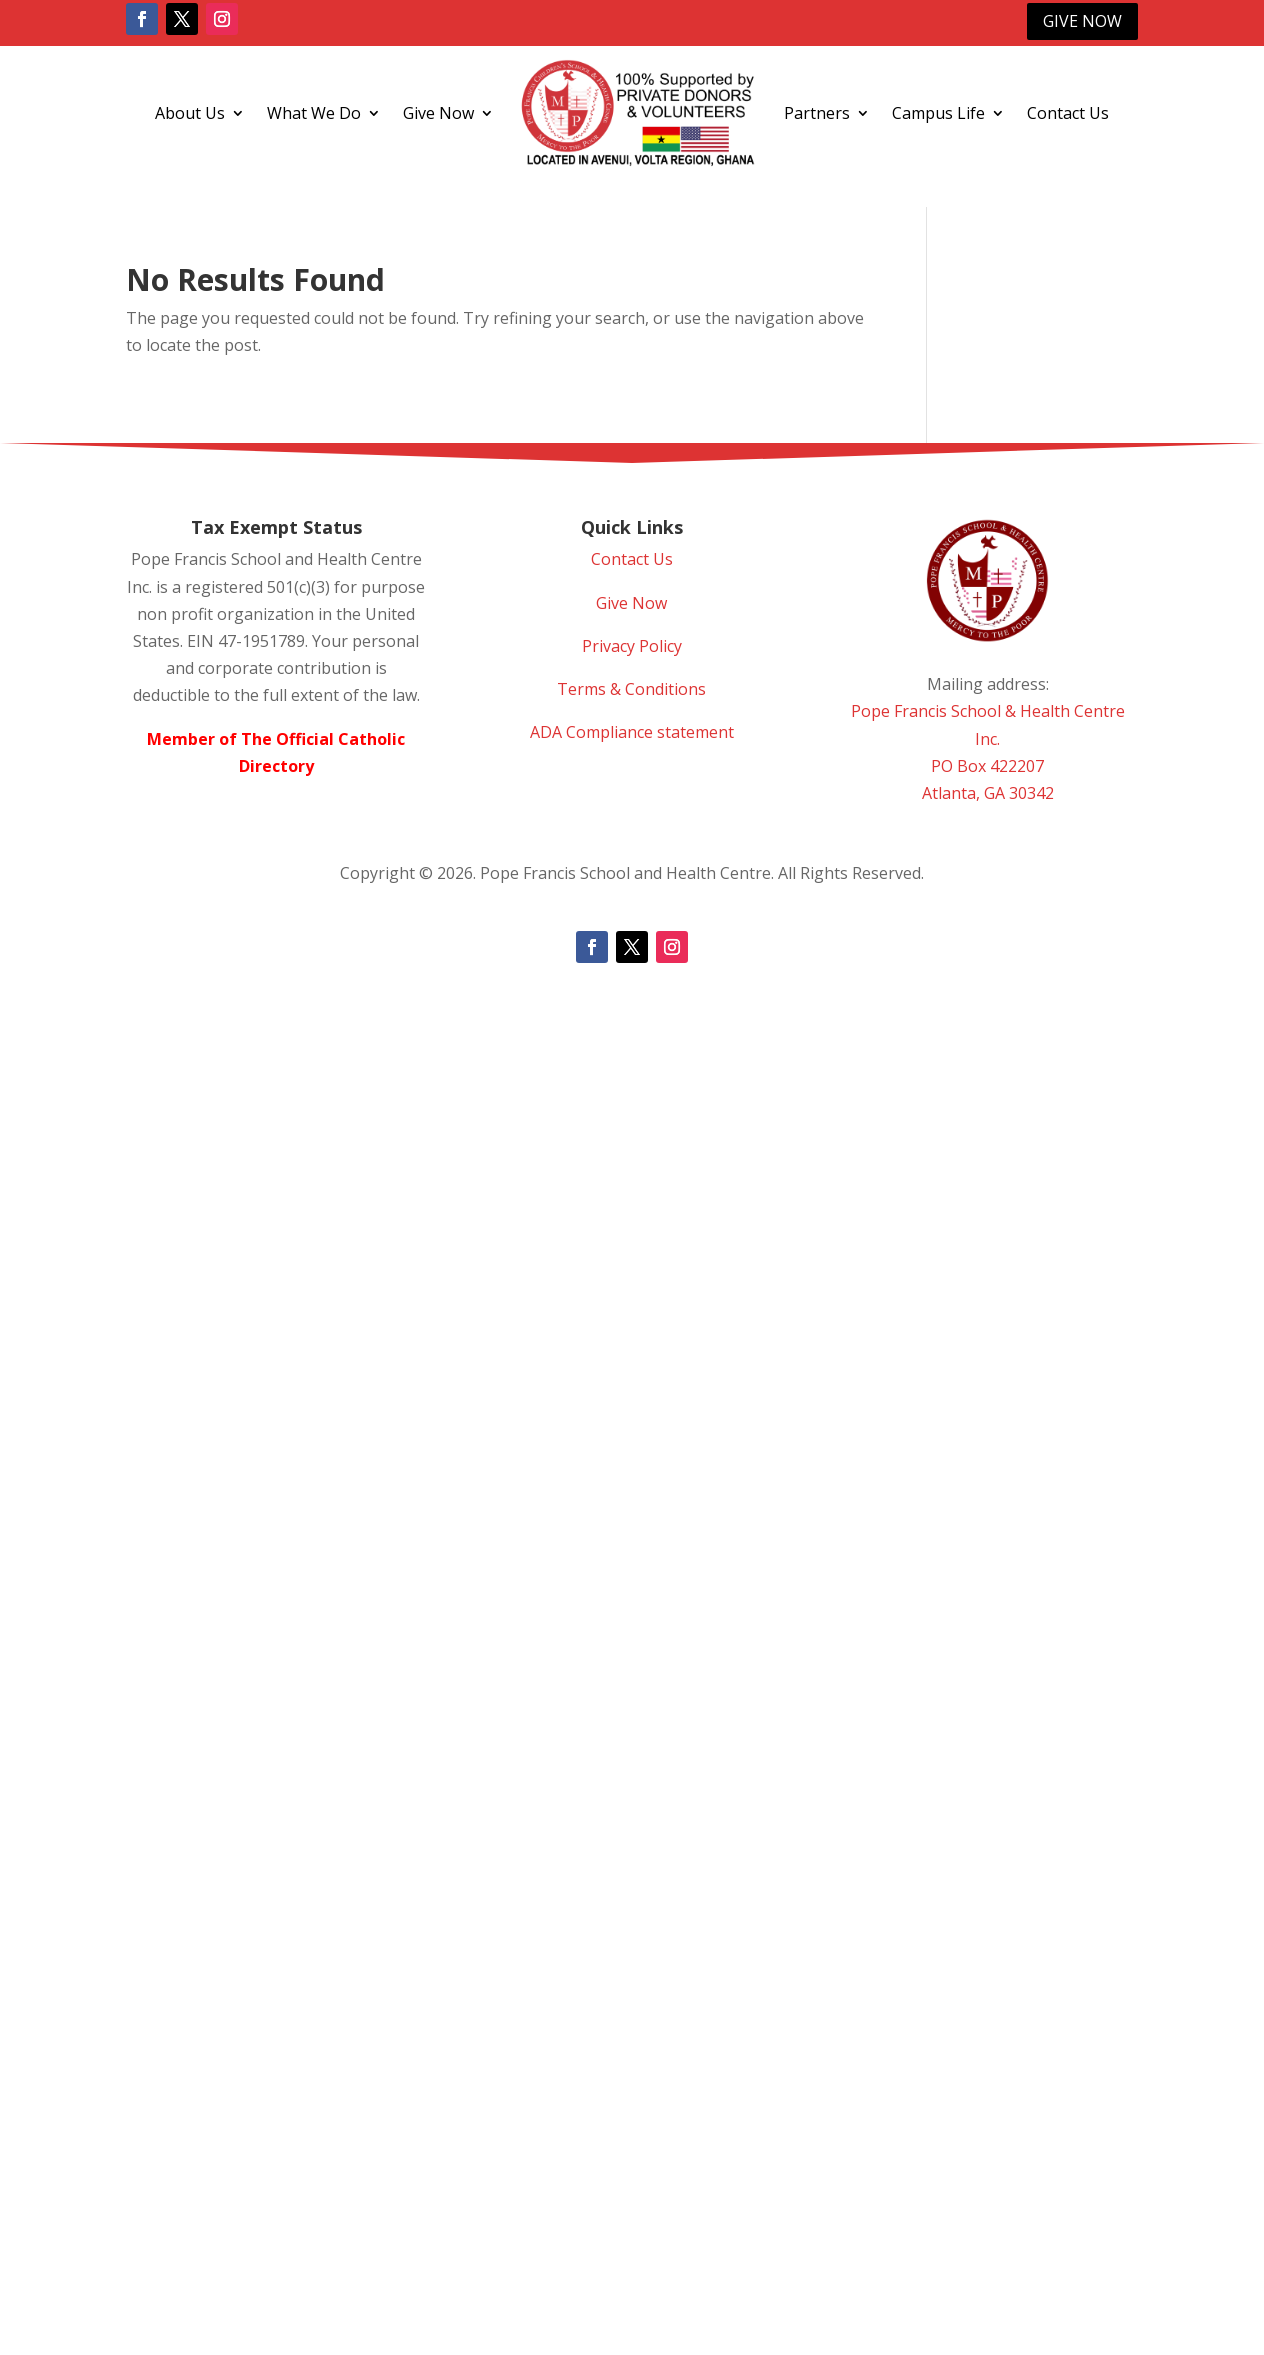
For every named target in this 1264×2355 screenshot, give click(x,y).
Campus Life (938, 113)
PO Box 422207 (987, 766)
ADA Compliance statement (632, 732)
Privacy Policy (632, 646)
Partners (817, 113)
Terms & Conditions (631, 689)
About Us (190, 113)
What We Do (314, 113)
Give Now (1082, 21)
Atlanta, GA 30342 (988, 793)
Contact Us (1068, 113)
